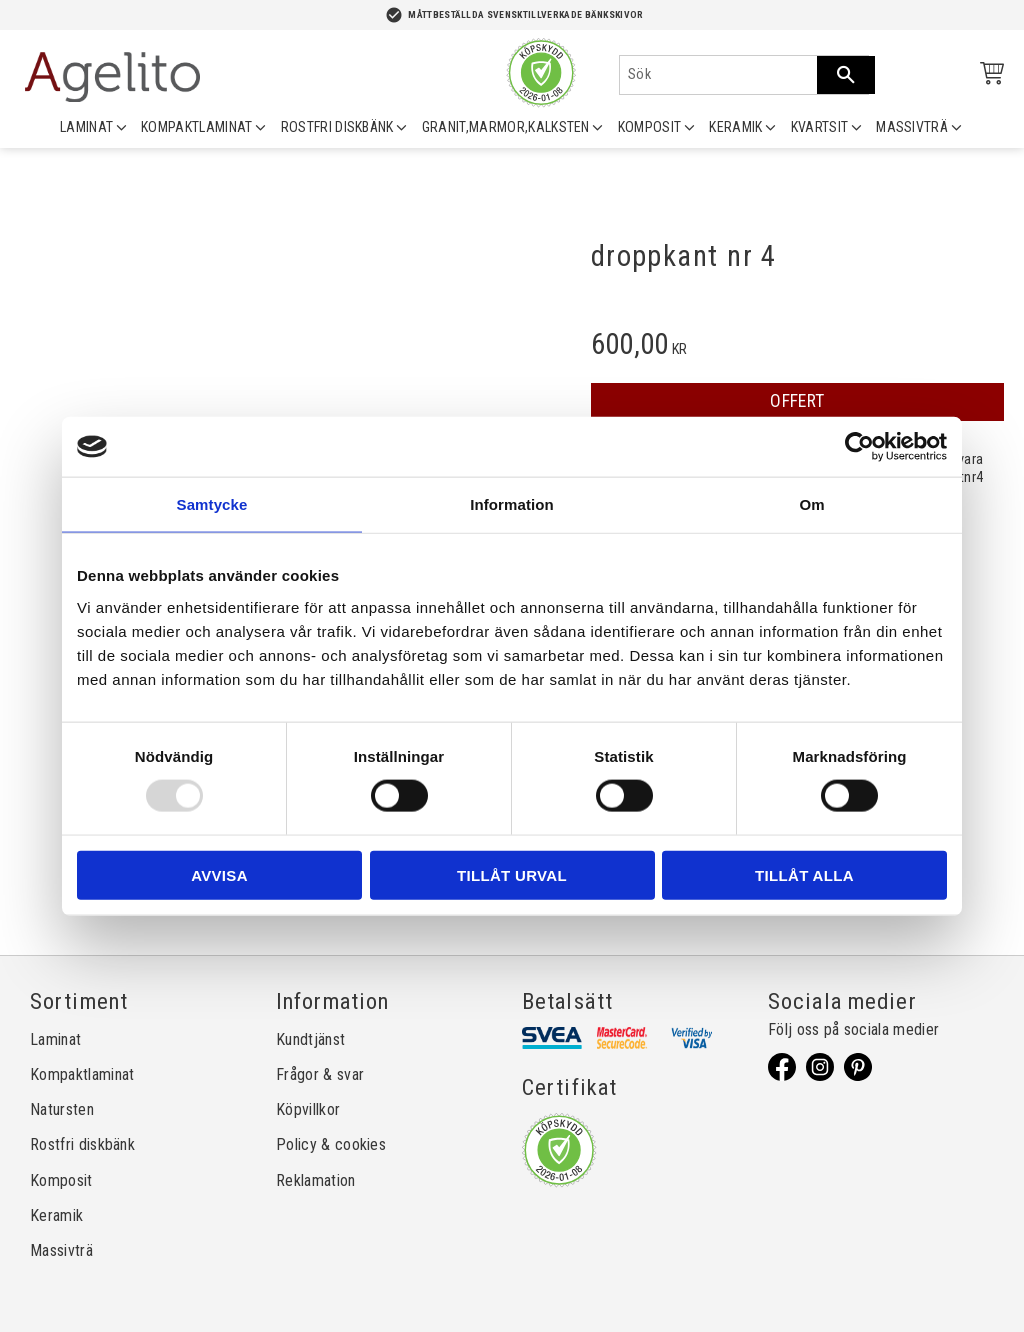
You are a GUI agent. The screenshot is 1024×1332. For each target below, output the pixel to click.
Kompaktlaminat (82, 1074)
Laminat (55, 1039)
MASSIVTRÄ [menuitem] (912, 127)
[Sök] (846, 75)
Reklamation (316, 1180)
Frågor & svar (320, 1074)
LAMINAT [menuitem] (86, 127)
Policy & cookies (331, 1144)
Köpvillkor (308, 1109)
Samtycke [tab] (212, 504)
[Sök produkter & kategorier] (718, 75)
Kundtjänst (310, 1039)
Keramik (56, 1215)
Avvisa (219, 874)
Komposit (61, 1180)
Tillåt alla (804, 874)
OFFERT (797, 401)
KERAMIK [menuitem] (735, 127)
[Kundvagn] (988, 76)
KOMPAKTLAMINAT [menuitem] (196, 127)
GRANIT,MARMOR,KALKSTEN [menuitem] (506, 127)
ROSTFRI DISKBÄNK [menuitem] (337, 127)
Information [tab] (512, 504)
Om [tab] (811, 504)
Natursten (62, 1109)
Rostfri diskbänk (82, 1144)
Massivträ (61, 1250)
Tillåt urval (512, 874)
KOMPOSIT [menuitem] (650, 127)
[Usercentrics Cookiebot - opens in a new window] (859, 447)
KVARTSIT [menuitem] (820, 127)
